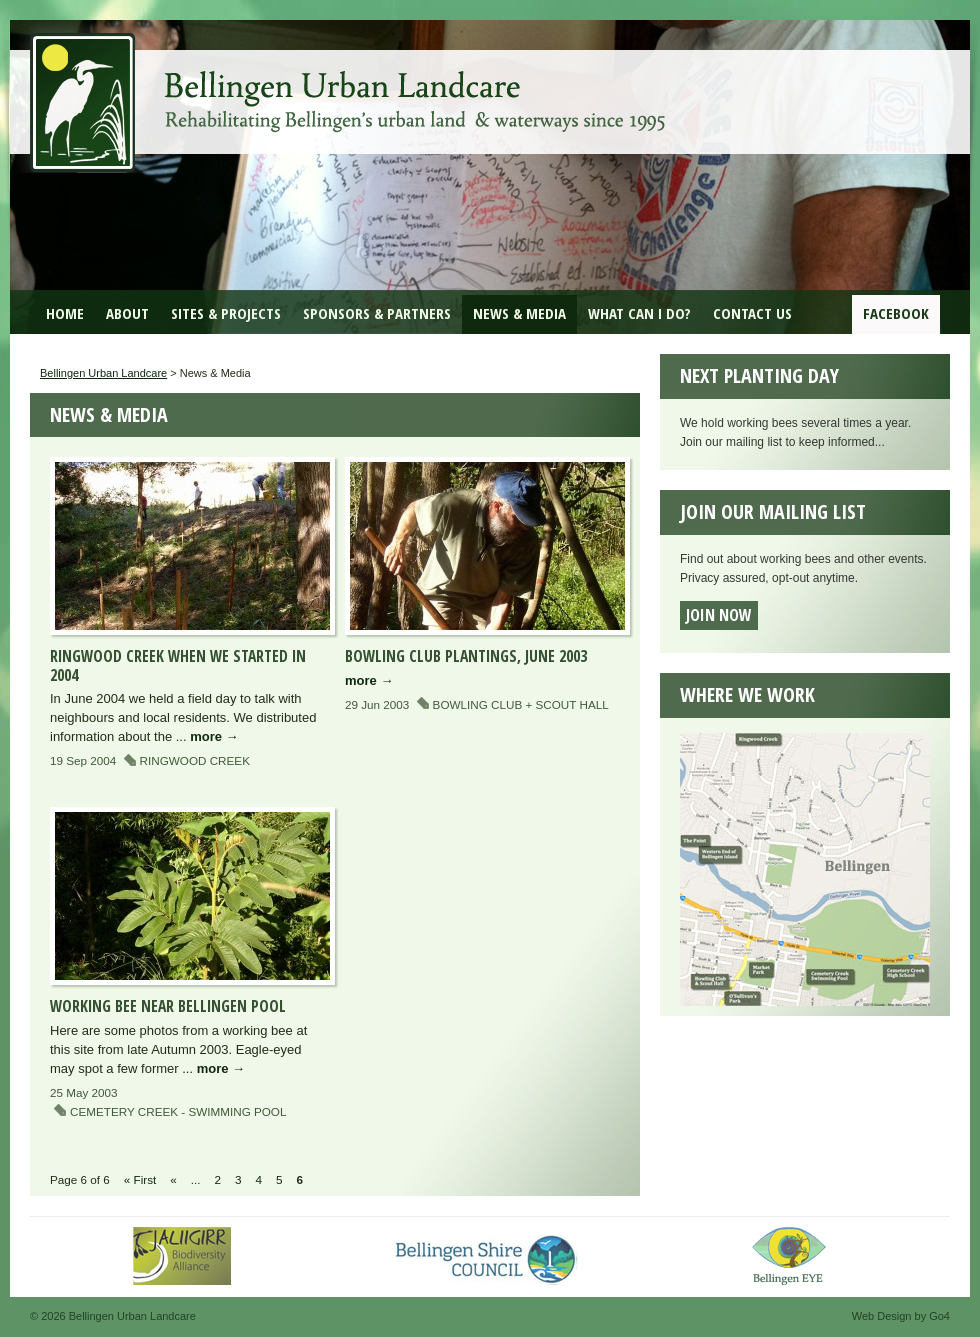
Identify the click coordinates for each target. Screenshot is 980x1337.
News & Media (519, 313)
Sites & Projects (226, 313)
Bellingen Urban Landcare (350, 88)
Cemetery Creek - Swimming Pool (178, 1111)
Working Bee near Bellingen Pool (168, 1006)
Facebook (896, 313)
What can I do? (639, 313)
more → (214, 736)
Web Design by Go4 (901, 1316)
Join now (719, 615)
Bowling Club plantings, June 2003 (466, 656)
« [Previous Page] (173, 1179)
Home (65, 313)
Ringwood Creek (195, 760)
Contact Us (752, 313)
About (127, 313)
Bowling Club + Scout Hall (521, 704)
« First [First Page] (140, 1179)
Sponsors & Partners (377, 313)
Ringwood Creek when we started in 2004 (178, 665)
